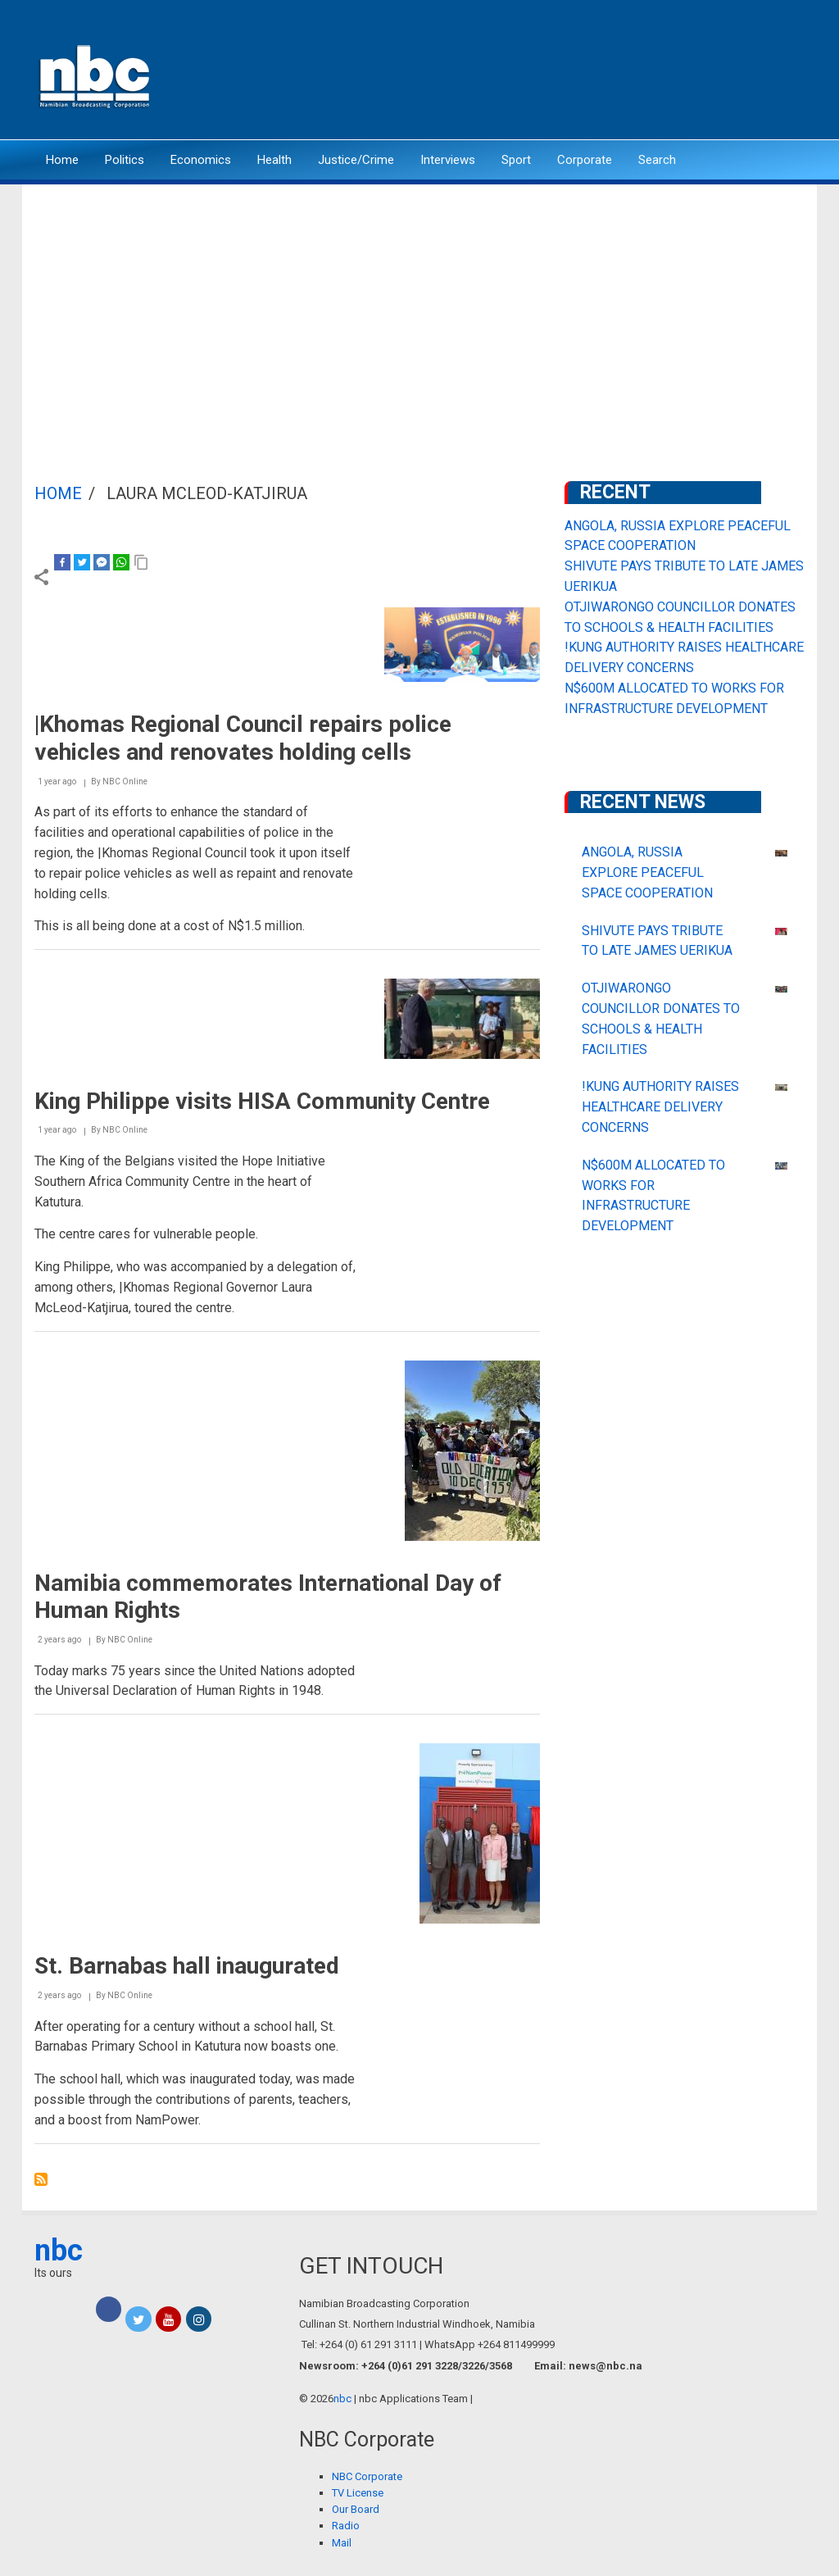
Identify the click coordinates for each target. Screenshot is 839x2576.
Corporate (584, 159)
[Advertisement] (419, 307)
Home (62, 159)
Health (274, 159)
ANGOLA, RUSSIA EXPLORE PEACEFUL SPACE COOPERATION (647, 872)
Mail (341, 2543)
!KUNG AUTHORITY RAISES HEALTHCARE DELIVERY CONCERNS (660, 1107)
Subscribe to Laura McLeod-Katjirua (41, 2179)
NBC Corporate (367, 2476)
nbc (58, 2250)
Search (657, 159)
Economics (200, 159)
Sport (516, 159)
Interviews (447, 159)
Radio (346, 2525)
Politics (124, 159)
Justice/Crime (356, 159)
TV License (357, 2493)
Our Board (355, 2509)
